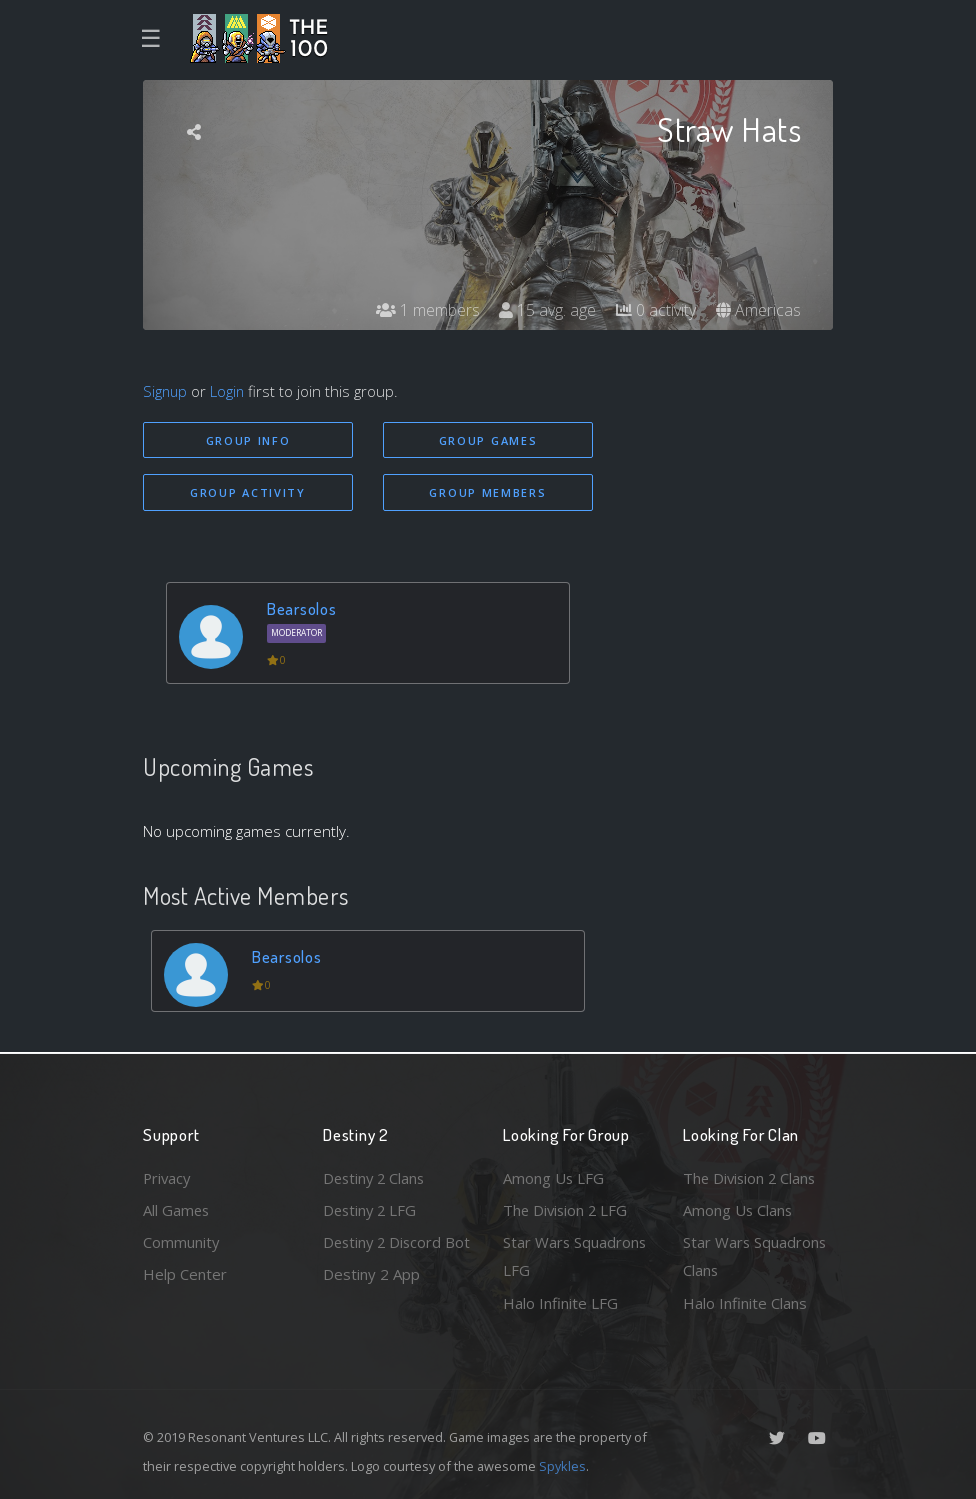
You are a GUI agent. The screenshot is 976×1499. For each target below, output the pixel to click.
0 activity (656, 310)
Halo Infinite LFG (560, 1303)
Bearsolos (302, 608)
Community (181, 1242)
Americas (758, 310)
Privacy (168, 1177)
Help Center (185, 1274)
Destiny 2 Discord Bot (384, 1256)
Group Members (487, 492)
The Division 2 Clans (751, 1177)
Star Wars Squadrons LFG (575, 1256)
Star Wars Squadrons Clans (755, 1256)
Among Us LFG (554, 1177)
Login (229, 391)
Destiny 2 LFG (371, 1209)
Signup (166, 391)
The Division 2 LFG (567, 1209)
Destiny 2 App (371, 1303)
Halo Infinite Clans (745, 1303)
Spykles (562, 1466)
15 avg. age (547, 310)
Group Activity (248, 492)
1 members (427, 310)
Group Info (248, 440)
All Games (177, 1209)
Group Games (488, 440)
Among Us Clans (738, 1209)
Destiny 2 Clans (376, 1177)
